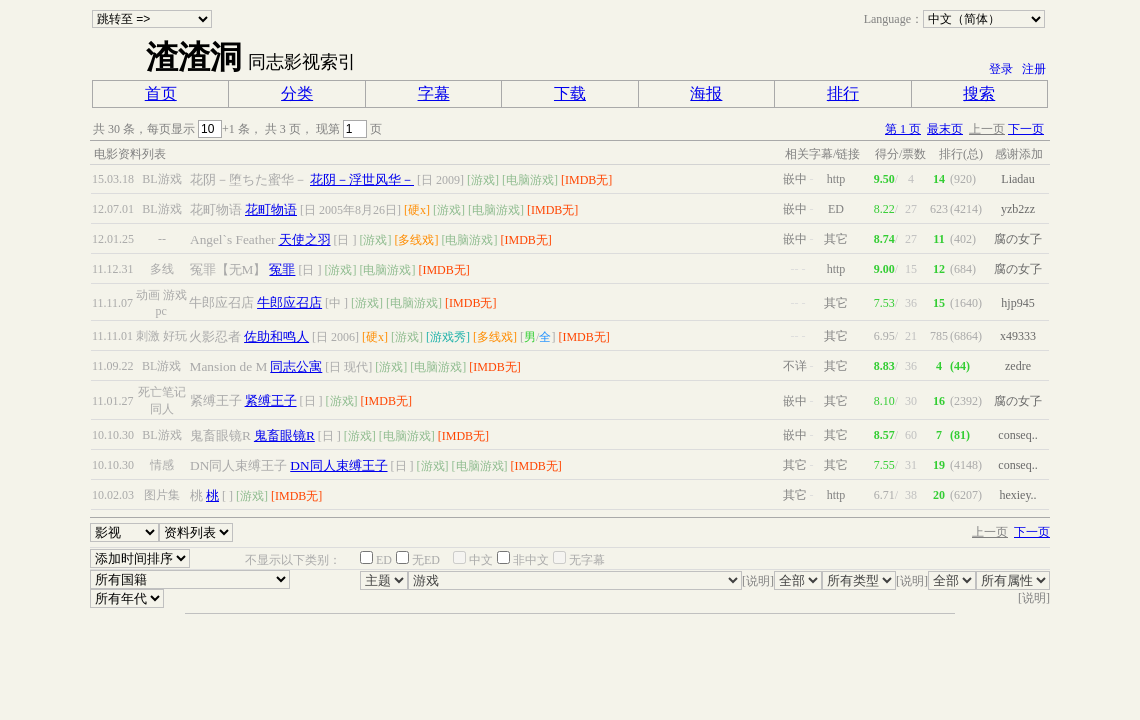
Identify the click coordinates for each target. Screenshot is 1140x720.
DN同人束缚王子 (338, 465)
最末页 (945, 129)
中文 (481, 560)
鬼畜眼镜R (284, 435)
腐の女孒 (1018, 239)
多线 (162, 269)
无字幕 (587, 560)
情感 (162, 465)
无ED (426, 560)
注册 (1034, 69)
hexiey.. (1017, 495)
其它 (795, 465)
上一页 (987, 129)
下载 (570, 93)
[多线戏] (417, 240)
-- (162, 239)
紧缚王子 (271, 400)
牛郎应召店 (289, 302)
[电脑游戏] (530, 180)
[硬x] (417, 210)
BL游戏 (161, 179)
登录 (1001, 69)
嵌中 (795, 179)
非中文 (531, 560)
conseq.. (1017, 435)
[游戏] (483, 180)
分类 (297, 93)
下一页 (1026, 129)
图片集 (162, 495)
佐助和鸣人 (276, 336)
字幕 (434, 93)
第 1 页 (903, 129)
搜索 (979, 93)
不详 (795, 366)
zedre (1018, 366)
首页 (161, 93)
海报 (706, 93)
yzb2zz (1018, 209)
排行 (843, 93)
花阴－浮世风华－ (362, 179)
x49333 (1018, 336)
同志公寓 (296, 366)
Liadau (1017, 179)
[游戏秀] (448, 337)
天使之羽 (305, 239)
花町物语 (271, 209)
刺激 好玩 (161, 336)
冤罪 (282, 269)
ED (384, 560)
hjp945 (1017, 303)
